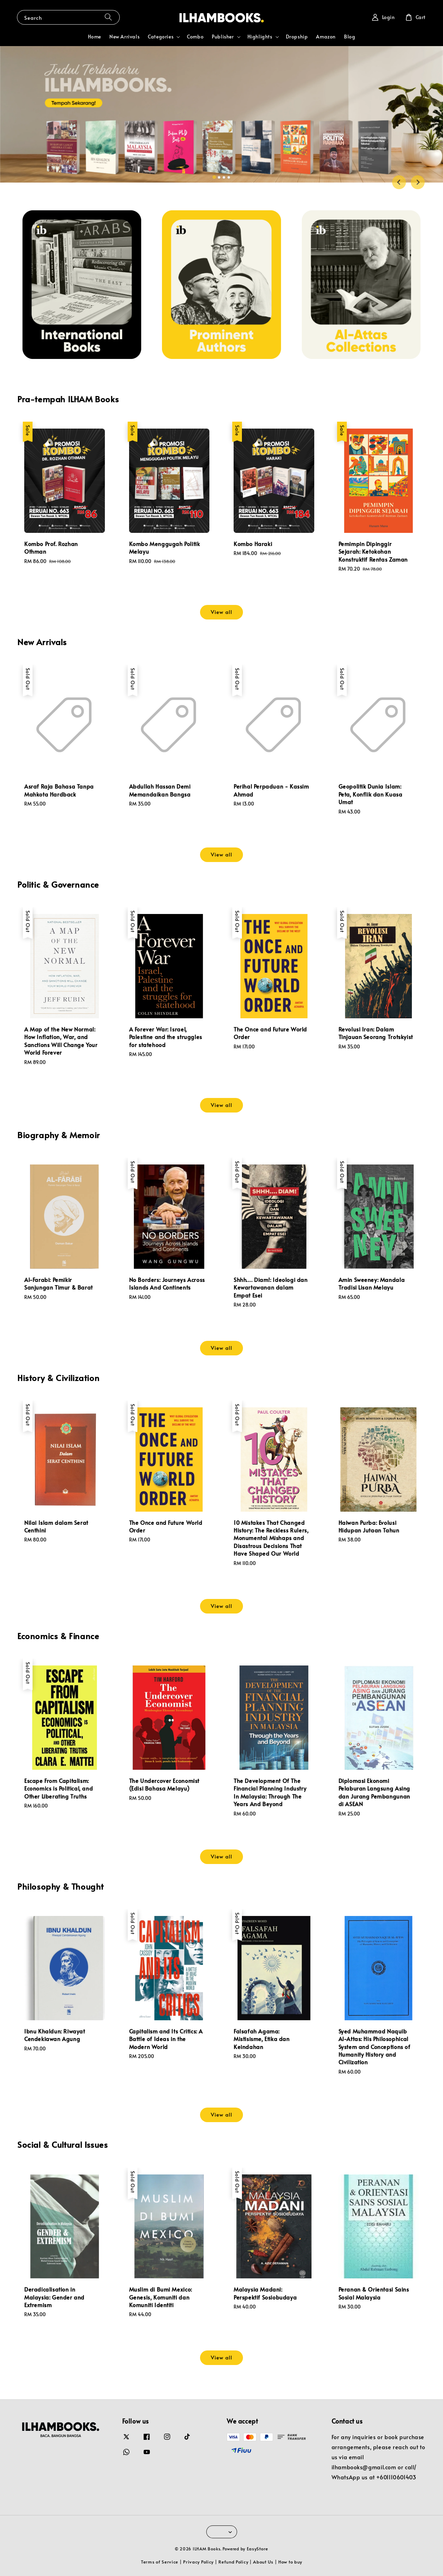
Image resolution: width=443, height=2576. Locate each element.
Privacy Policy (198, 2562)
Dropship (297, 36)
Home (94, 36)
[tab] (214, 177)
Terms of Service (159, 2562)
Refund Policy (233, 2562)
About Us (263, 2562)
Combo (195, 36)
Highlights (259, 37)
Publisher (223, 37)
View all (221, 611)
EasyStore (257, 2549)
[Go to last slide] (399, 182)
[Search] (108, 17)
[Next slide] (418, 182)
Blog (349, 36)
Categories (160, 37)
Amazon (326, 36)
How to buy (290, 2562)
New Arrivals (124, 36)
